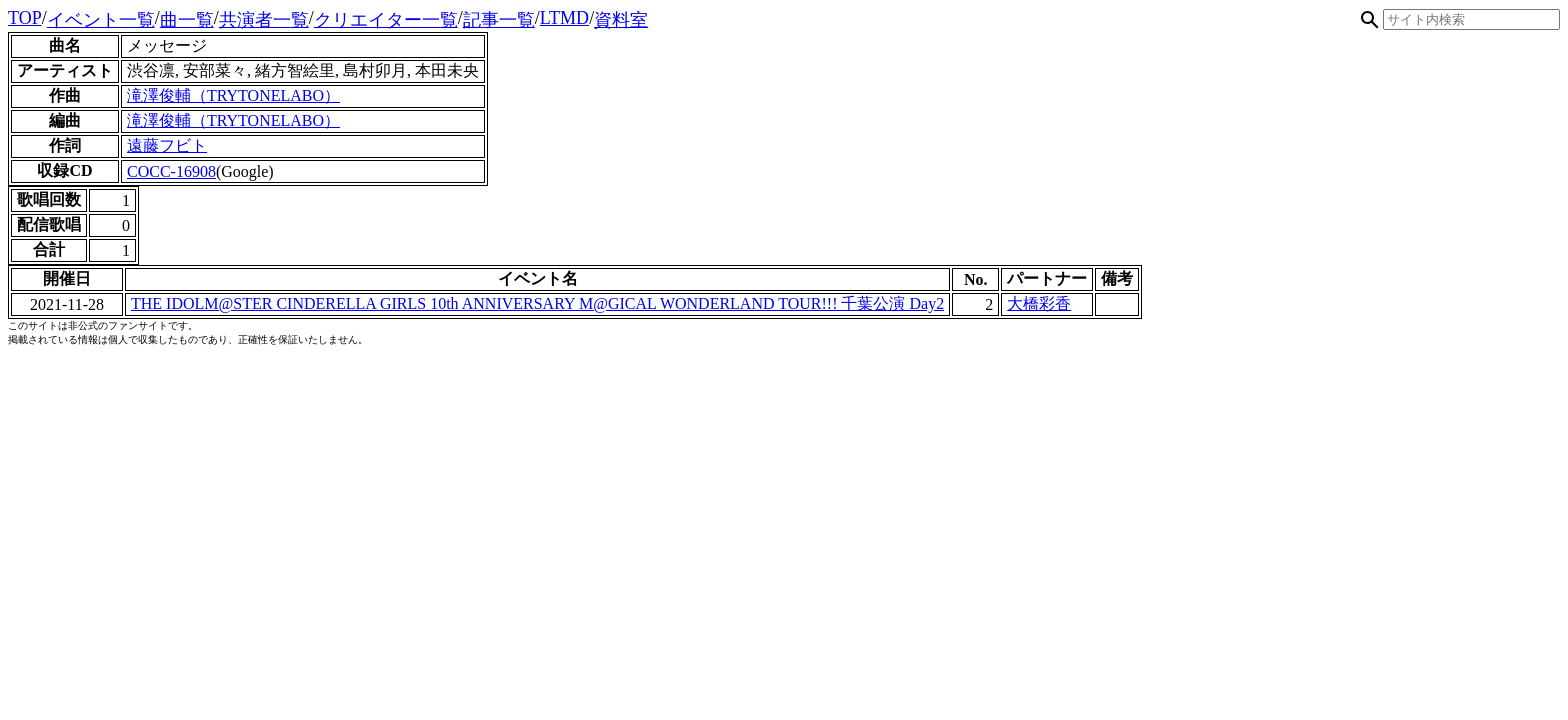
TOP (25, 18)
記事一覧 (499, 20)
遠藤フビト (167, 145)
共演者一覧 (264, 20)
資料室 (621, 20)
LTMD (564, 18)
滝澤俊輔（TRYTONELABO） (233, 95)
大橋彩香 (1039, 303)
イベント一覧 (101, 20)
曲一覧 (187, 20)
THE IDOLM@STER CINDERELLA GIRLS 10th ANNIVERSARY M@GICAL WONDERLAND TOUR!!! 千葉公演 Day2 (537, 303)
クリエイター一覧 (386, 20)
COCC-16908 (171, 171)
